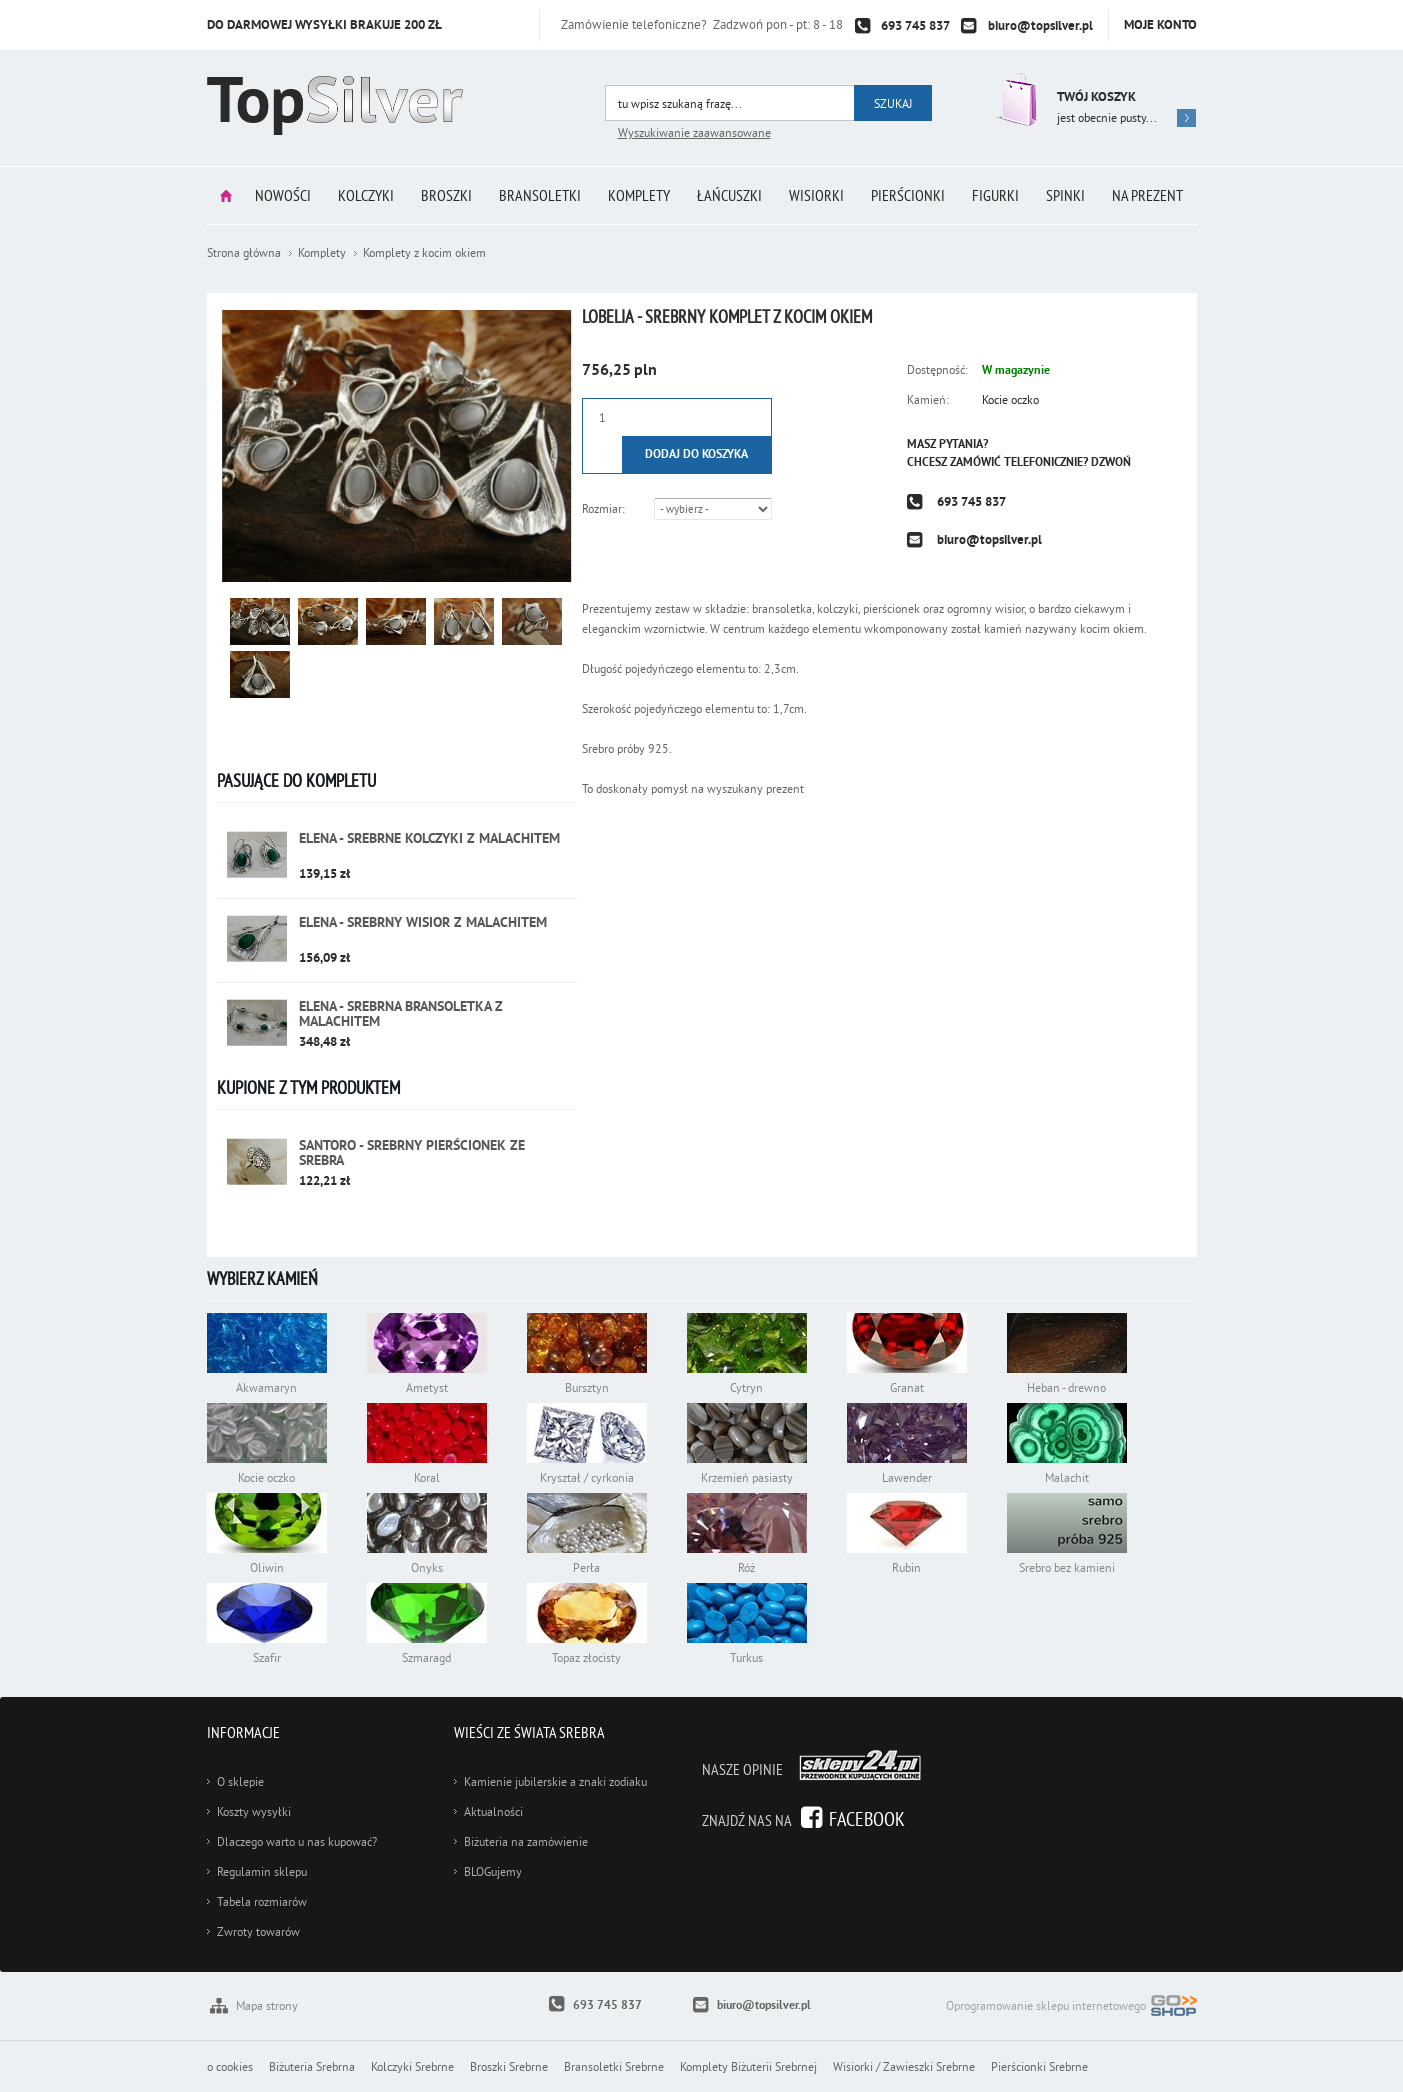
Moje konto (1160, 24)
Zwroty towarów (258, 1931)
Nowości (283, 195)
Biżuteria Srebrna (312, 2066)
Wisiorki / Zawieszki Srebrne (904, 2066)
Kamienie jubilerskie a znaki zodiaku (555, 1781)
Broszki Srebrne (509, 2066)
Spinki (1065, 195)
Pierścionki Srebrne (1039, 2066)
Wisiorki (816, 195)
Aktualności (493, 1811)
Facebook (867, 1818)
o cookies (230, 2066)
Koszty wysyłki (254, 1811)
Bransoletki (540, 195)
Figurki (995, 195)
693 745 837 (915, 25)
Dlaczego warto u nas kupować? (297, 1841)
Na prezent (1147, 195)
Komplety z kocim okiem (424, 252)
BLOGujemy (493, 1871)
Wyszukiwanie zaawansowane (694, 132)
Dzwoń (1111, 462)
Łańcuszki (729, 195)
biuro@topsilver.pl (1040, 25)
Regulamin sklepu (262, 1871)
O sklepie (240, 1781)
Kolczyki (366, 195)
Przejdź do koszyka (1014, 99)
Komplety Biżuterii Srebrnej (748, 2066)
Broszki (446, 195)
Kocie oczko (1010, 399)
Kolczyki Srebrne (412, 2066)
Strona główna (226, 195)
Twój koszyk (1096, 96)
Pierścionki (908, 195)
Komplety (639, 195)
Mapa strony (267, 2005)
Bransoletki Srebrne (614, 2066)
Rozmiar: (603, 508)
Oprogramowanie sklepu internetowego (1071, 2007)
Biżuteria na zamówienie (526, 1841)
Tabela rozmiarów (262, 1901)
